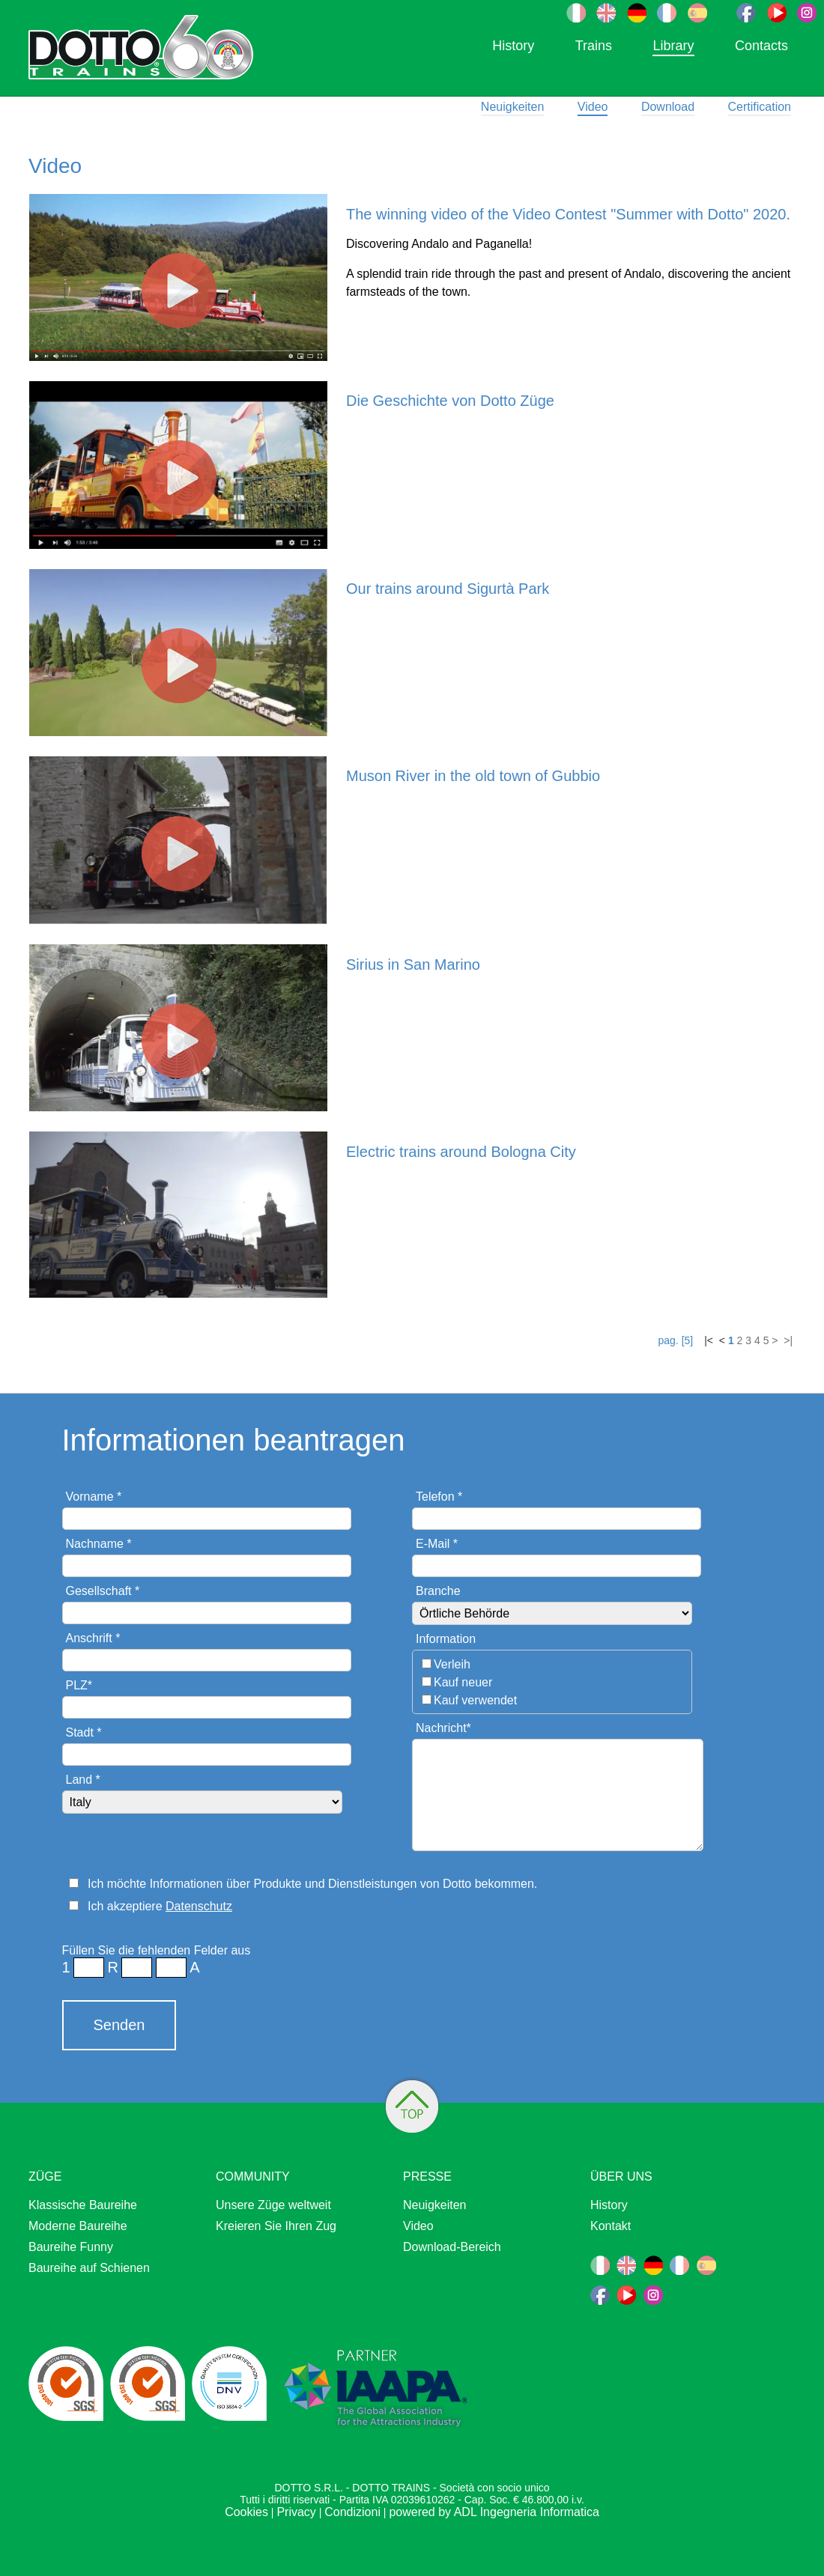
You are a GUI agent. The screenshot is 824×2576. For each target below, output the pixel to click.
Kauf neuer (463, 1682)
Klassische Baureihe (82, 2205)
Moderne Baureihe (77, 2226)
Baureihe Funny (70, 2247)
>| (787, 1340)
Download (667, 106)
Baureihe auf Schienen (89, 2267)
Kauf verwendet (475, 1700)
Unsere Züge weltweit (273, 2205)
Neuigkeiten (513, 106)
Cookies (246, 2512)
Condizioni (352, 2512)
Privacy (295, 2512)
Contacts (761, 45)
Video (593, 106)
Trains (593, 45)
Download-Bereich (452, 2247)
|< (710, 1340)
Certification (759, 106)
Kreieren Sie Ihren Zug (276, 2226)
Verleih (452, 1664)
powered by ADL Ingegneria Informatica (494, 2512)
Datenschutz (199, 1906)
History (513, 45)
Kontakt (610, 2226)
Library (673, 45)
